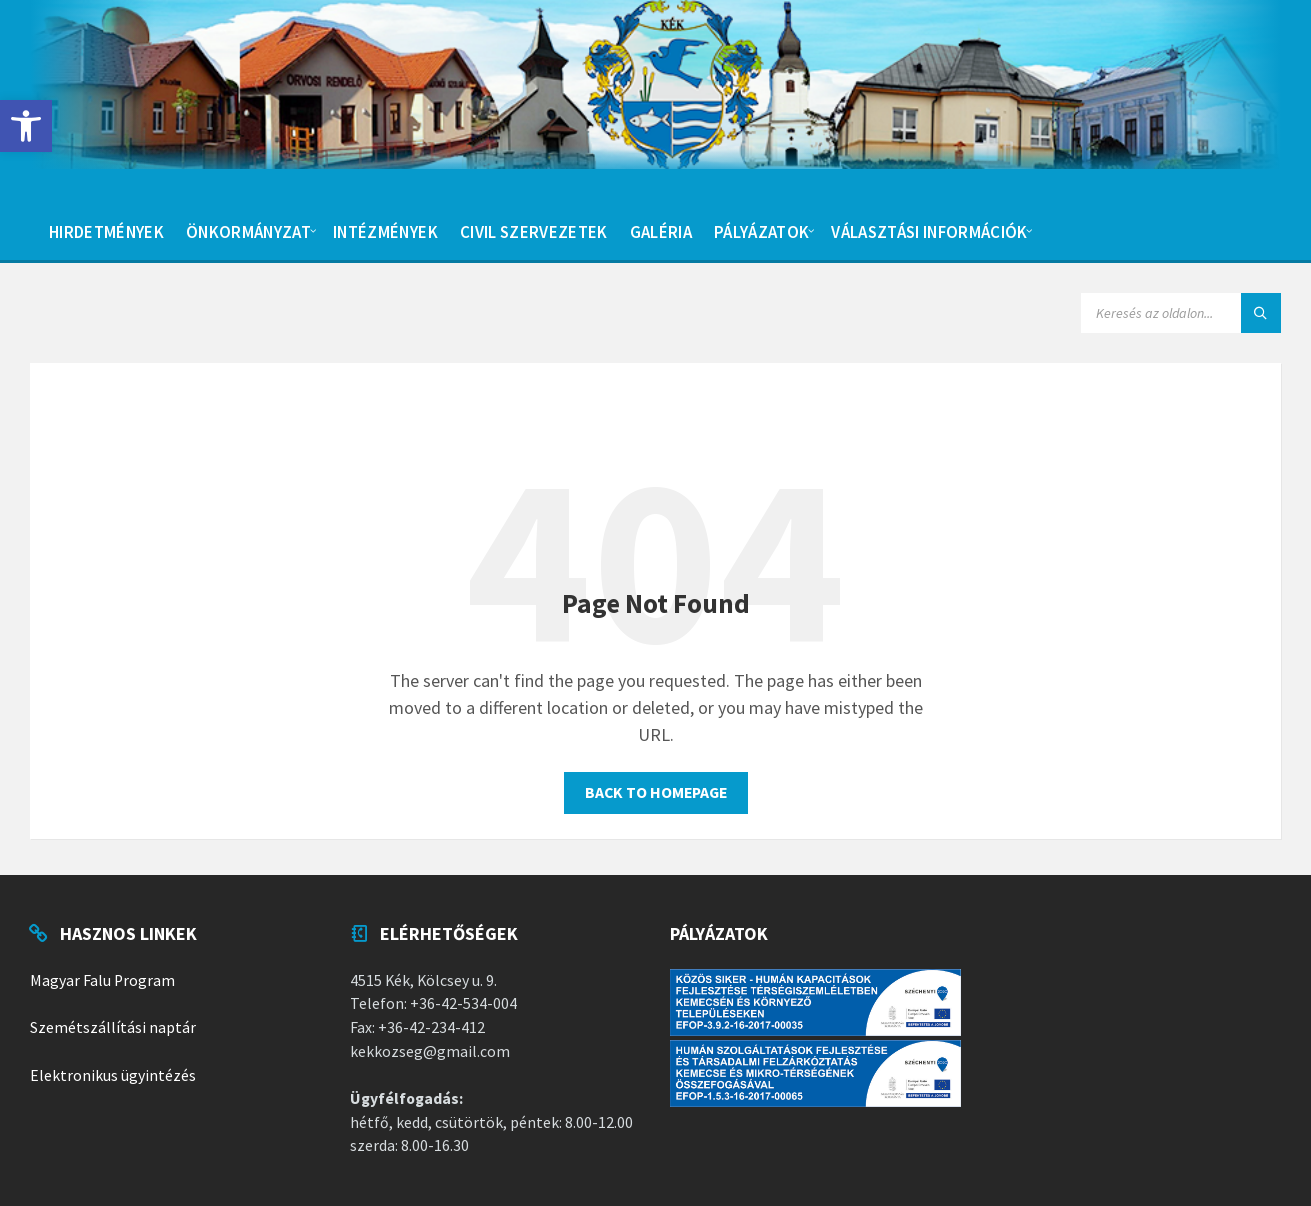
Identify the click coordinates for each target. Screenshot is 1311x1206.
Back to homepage (656, 792)
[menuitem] (106, 230)
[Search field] (1181, 313)
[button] (26, 126)
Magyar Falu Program (102, 980)
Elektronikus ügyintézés (113, 1075)
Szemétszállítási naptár (113, 1027)
